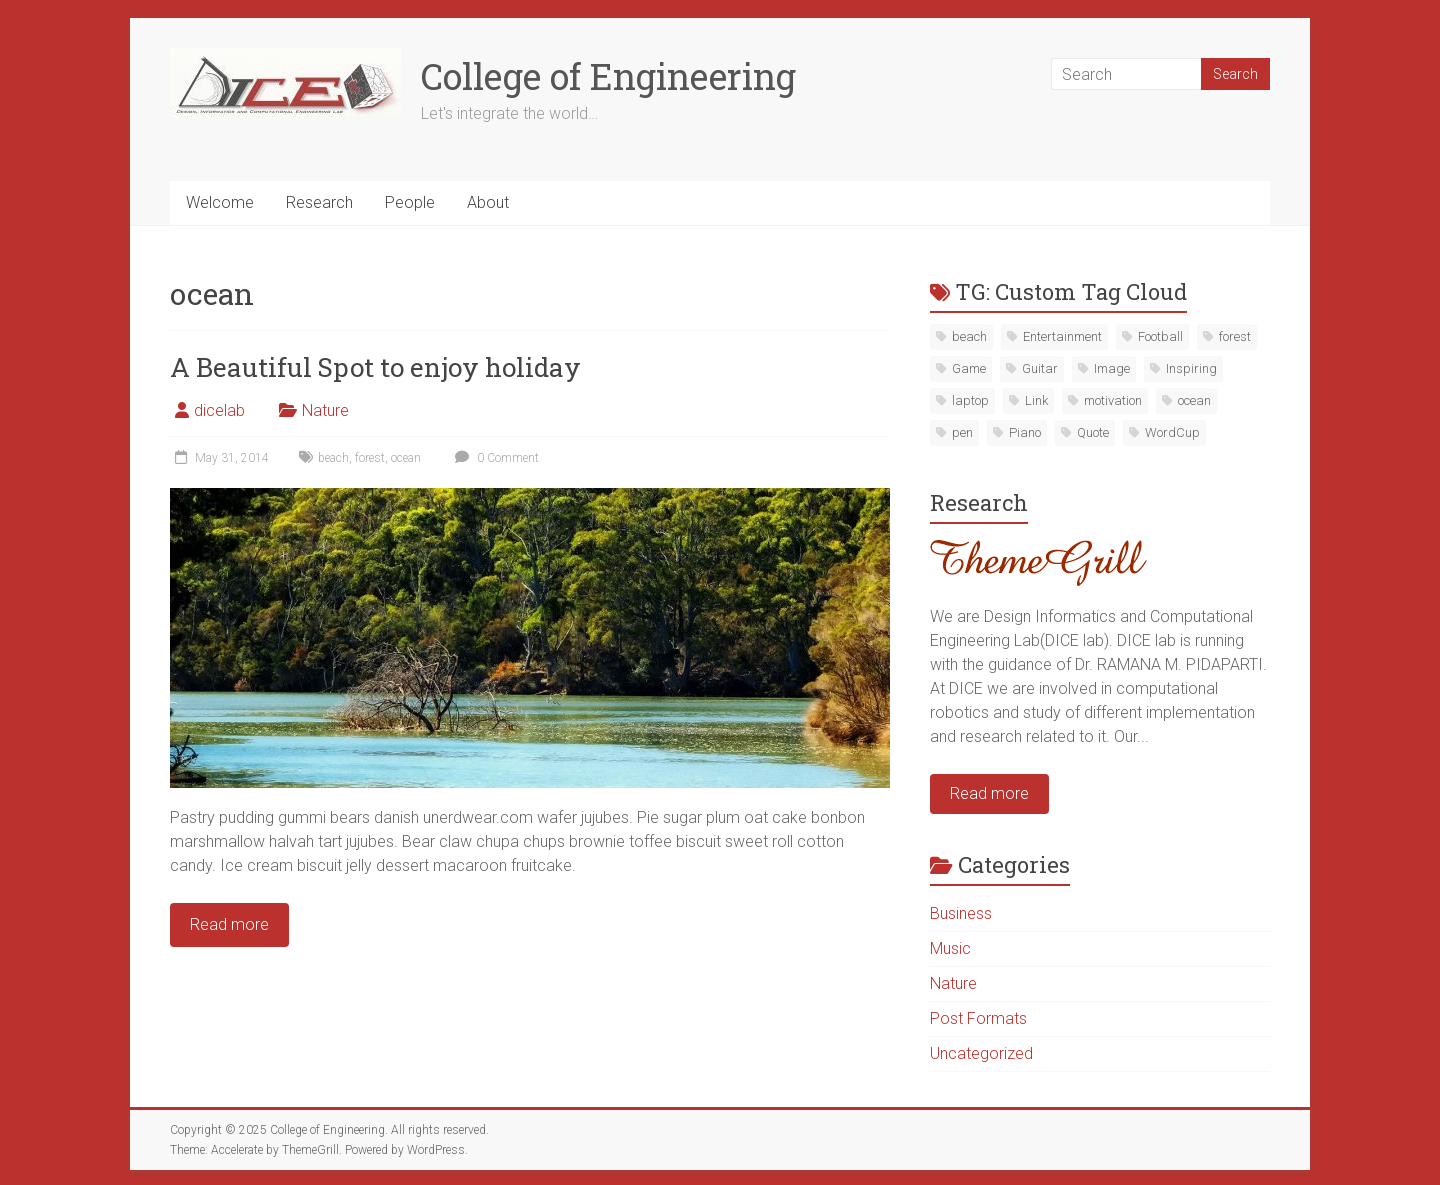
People (410, 202)
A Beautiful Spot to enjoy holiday (375, 367)
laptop (970, 400)
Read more (989, 793)
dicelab (219, 410)
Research (319, 202)
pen (962, 432)
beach (333, 458)
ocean (406, 458)
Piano (1025, 432)
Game (969, 368)
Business (961, 913)
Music (950, 948)
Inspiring (1191, 368)
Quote (1093, 432)
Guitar (1040, 368)
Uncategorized (981, 1053)
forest (370, 458)
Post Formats (978, 1018)
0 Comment (494, 458)
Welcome (220, 202)
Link (1036, 400)
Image (1112, 368)
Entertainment (1062, 336)
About (488, 202)
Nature (325, 410)
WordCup (1172, 432)
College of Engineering (608, 76)
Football (1160, 336)
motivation (1113, 400)
